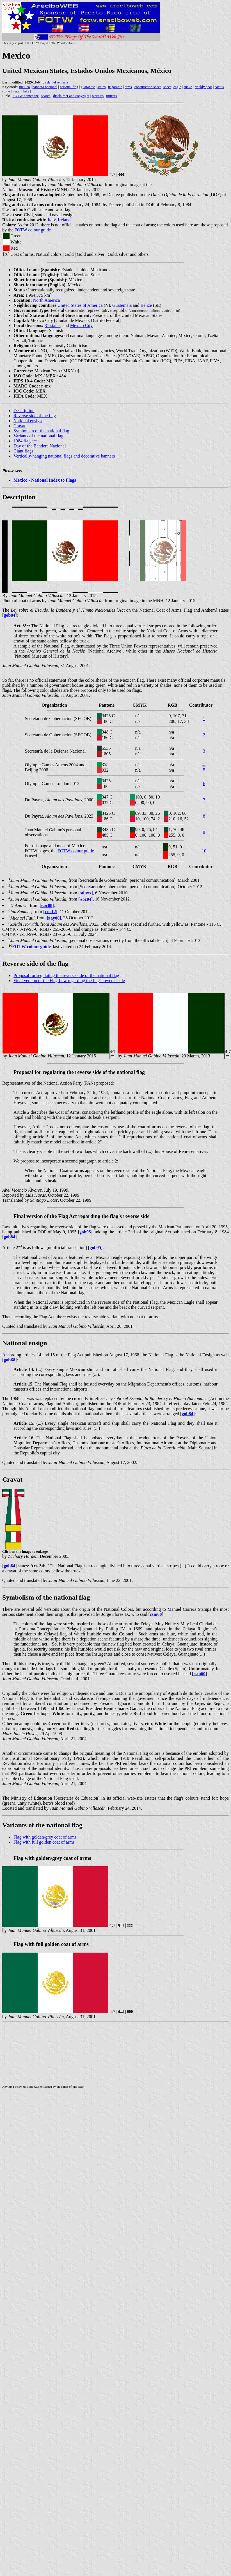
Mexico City (81, 325)
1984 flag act (25, 440)
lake (26, 91)
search (46, 96)
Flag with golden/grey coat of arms (44, 1837)
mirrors (111, 96)
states (101, 87)
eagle (177, 87)
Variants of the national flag (38, 435)
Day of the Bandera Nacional (39, 446)
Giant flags (23, 451)
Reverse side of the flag (34, 415)
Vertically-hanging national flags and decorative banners (64, 456)
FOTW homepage (25, 96)
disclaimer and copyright (71, 96)
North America (46, 300)
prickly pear (203, 87)
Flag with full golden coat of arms (44, 1842)
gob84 (9, 615)
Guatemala (122, 305)
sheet (167, 87)
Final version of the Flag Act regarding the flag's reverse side (81, 1216)
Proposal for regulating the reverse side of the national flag (66, 975)
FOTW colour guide (33, 230)
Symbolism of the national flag (41, 430)
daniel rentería (57, 82)
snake (188, 87)
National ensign (27, 420)
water (17, 91)
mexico (24, 87)
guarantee (88, 87)
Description (24, 410)
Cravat (19, 425)
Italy (52, 219)
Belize (146, 305)
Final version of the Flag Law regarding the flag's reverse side (69, 980)
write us (98, 96)
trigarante (115, 87)
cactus (219, 87)
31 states (52, 325)
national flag (69, 87)
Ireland (64, 219)
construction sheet (147, 87)
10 (204, 850)
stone (6, 91)
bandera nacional (45, 87)
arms (128, 87)
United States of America (79, 305)
